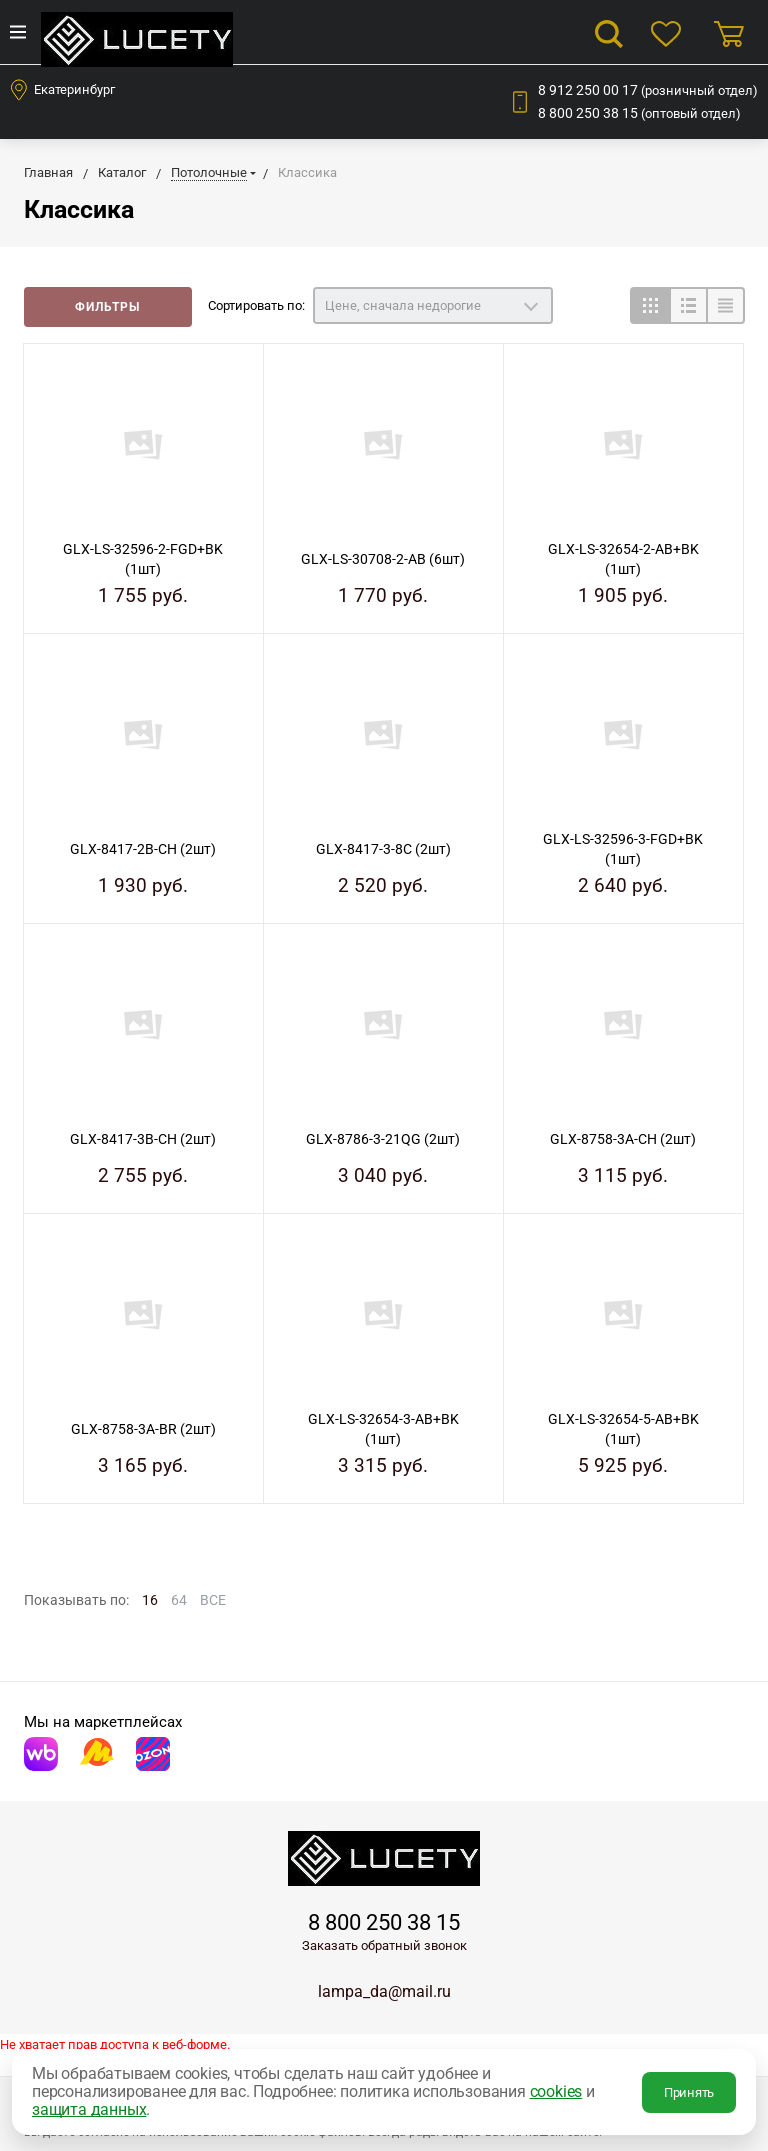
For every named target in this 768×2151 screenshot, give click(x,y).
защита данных (89, 2109)
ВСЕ (213, 1600)
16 (150, 1600)
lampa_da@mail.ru (384, 1991)
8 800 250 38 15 (639, 113)
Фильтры (107, 307)
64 (179, 1600)
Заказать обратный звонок (384, 1945)
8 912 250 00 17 (648, 90)
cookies (556, 2091)
